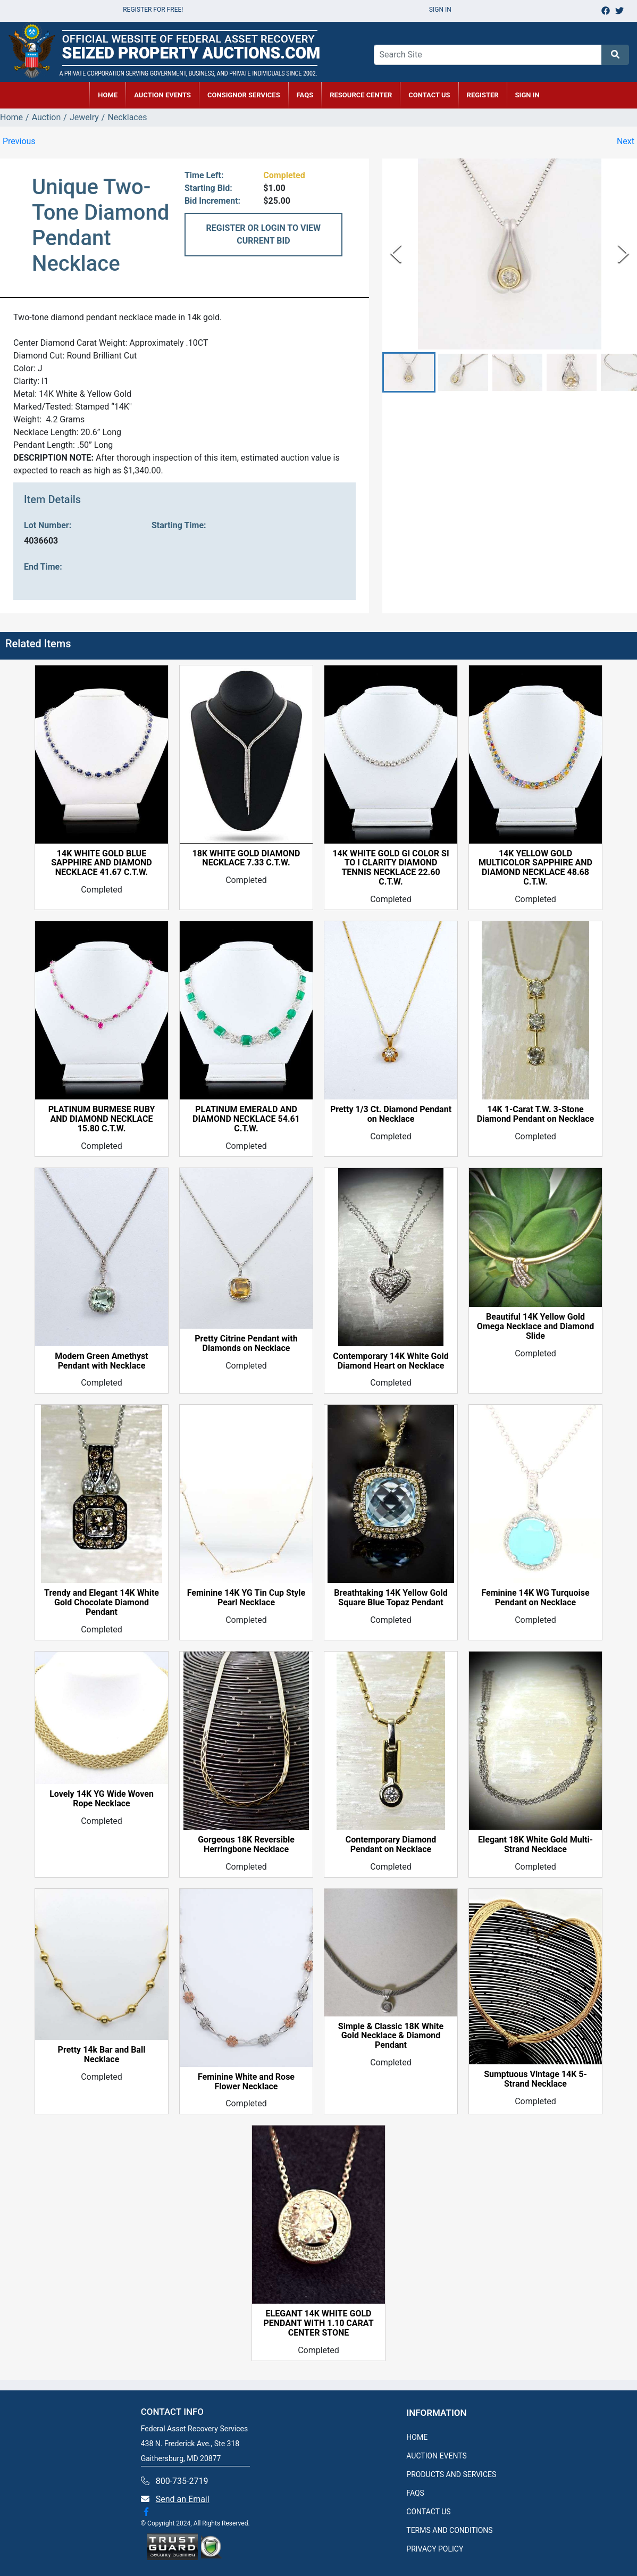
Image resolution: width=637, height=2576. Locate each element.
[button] (408, 372)
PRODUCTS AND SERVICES (451, 2474)
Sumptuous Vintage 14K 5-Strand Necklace (535, 2079)
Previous (19, 141)
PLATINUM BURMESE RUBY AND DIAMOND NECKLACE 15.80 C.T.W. (101, 1119)
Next (625, 141)
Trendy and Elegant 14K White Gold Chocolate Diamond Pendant (101, 1602)
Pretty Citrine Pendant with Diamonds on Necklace (246, 1343)
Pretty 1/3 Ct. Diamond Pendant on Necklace (390, 1114)
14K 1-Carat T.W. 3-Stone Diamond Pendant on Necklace (535, 1114)
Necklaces (127, 117)
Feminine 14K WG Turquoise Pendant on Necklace (535, 1597)
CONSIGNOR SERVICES (243, 95)
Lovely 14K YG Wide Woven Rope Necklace (101, 1798)
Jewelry (84, 117)
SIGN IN (527, 95)
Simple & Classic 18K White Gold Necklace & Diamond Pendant (390, 2036)
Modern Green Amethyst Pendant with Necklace (101, 1361)
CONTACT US (429, 95)
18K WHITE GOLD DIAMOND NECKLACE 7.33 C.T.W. (246, 858)
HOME (108, 95)
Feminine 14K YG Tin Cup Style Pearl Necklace (246, 1597)
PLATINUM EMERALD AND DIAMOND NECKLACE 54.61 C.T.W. (246, 1119)
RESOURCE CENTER (361, 95)
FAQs (305, 95)
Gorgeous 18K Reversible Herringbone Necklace (246, 1844)
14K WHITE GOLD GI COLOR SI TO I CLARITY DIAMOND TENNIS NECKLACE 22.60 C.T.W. (390, 868)
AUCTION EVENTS (162, 95)
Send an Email (182, 2499)
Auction (46, 117)
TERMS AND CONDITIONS (449, 2530)
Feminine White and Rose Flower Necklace (246, 2081)
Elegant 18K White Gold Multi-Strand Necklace (535, 1844)
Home (11, 117)
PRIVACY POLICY (434, 2549)
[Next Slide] (623, 254)
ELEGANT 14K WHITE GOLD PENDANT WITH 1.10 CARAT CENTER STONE (318, 2323)
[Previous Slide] (395, 254)
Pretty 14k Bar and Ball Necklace (102, 2054)
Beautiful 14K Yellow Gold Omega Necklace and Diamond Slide (535, 1326)
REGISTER (483, 95)
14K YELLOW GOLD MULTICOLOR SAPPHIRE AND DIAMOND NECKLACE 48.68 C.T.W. (535, 868)
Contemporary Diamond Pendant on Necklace (391, 1844)
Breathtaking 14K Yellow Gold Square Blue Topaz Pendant (390, 1597)
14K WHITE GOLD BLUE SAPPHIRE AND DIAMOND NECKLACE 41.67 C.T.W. (101, 863)
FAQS (415, 2493)
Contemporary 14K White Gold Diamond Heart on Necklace (391, 1361)
